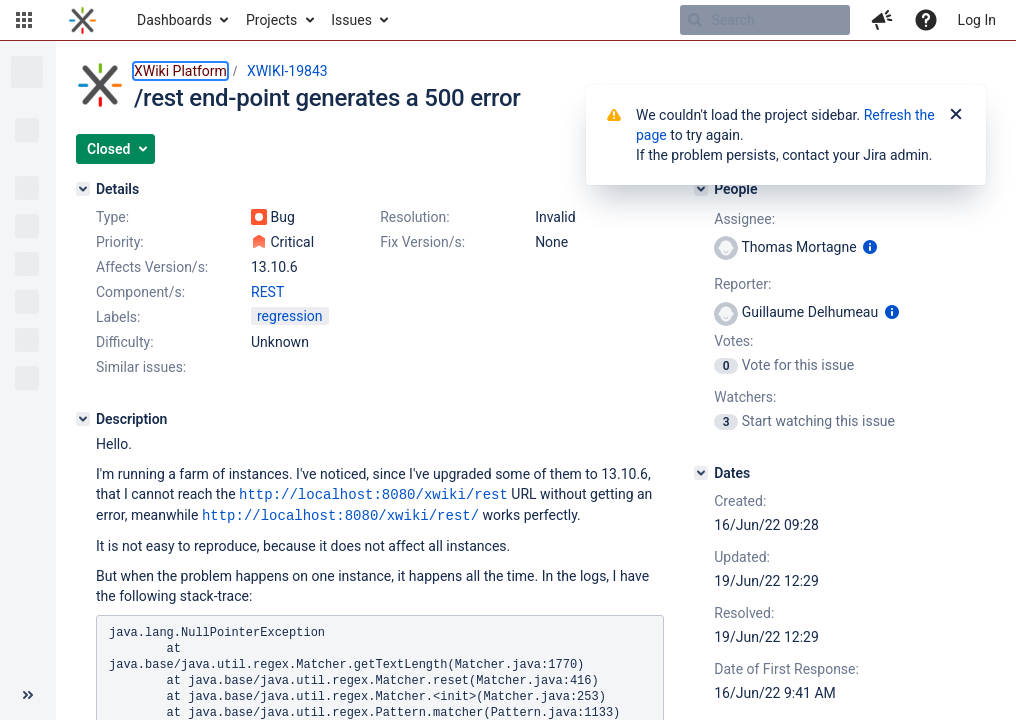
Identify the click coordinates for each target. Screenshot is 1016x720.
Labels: (118, 317)
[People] (701, 189)
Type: (112, 217)
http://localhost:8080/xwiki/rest (373, 493)
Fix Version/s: (422, 242)
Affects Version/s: (152, 267)
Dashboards (174, 20)
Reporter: (742, 284)
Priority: (120, 242)
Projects (271, 20)
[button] (24, 20)
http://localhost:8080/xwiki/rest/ (340, 513)
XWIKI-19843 (287, 71)
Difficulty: (125, 342)
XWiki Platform (180, 71)
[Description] (83, 419)
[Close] (956, 115)
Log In (977, 20)
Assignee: (744, 219)
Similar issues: (141, 367)
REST (267, 292)
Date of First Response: (786, 669)
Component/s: (140, 292)
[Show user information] (870, 247)
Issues (351, 20)
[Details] (83, 189)
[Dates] (701, 473)
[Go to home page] (82, 20)
